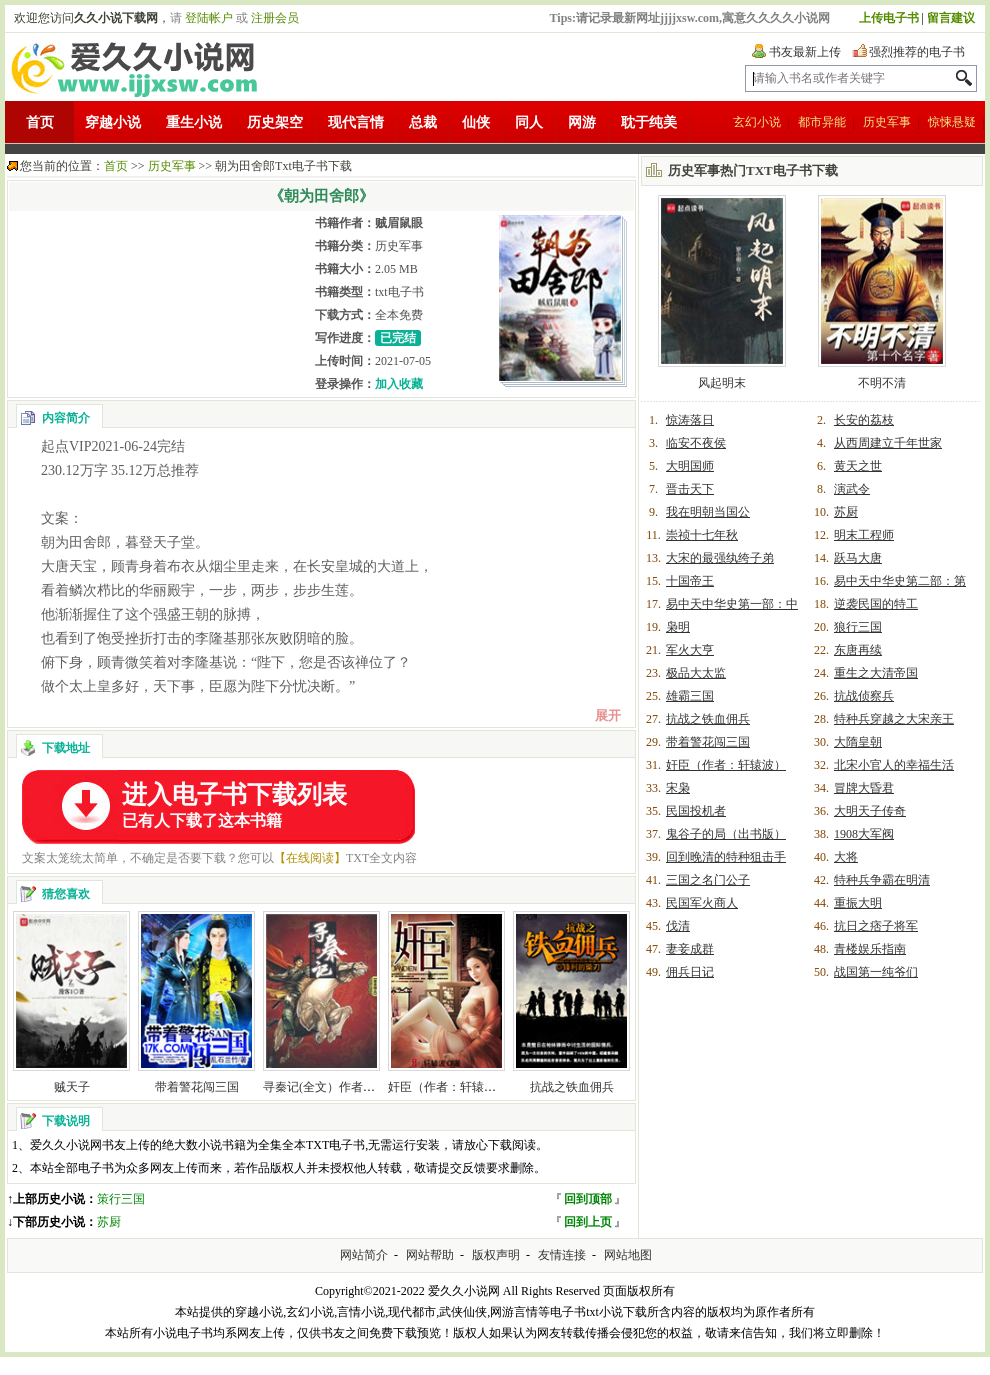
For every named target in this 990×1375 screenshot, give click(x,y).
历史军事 (887, 122)
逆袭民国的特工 (876, 604)
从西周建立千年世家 (888, 443)
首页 (40, 122)
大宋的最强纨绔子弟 (720, 558)
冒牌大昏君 (864, 788)
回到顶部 (588, 1199)
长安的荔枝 (864, 420)
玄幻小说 (757, 122)
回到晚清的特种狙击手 (726, 857)
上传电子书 (889, 18)
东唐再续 (858, 650)
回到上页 (588, 1222)
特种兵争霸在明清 (882, 880)
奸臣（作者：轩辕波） (448, 1087)
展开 (608, 715)
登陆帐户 (209, 18)
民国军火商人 (702, 903)
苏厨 (109, 1222)
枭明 (678, 627)
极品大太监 (696, 673)
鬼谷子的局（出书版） (726, 834)
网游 (582, 122)
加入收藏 (399, 384)
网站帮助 (430, 1255)
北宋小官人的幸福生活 (894, 765)
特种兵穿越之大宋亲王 (894, 719)
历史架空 (275, 122)
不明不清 (882, 383)
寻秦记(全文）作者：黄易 (331, 1087)
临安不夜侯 (696, 443)
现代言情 (356, 122)
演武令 (852, 489)
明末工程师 (864, 535)
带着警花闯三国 (197, 1087)
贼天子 (72, 1087)
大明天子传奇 (870, 811)
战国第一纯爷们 (876, 972)
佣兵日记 (690, 972)
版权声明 (496, 1255)
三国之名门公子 (708, 880)
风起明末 (722, 383)
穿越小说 (113, 122)
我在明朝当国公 (708, 512)
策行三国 (121, 1199)
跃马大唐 (858, 558)
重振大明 (858, 903)
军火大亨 (690, 650)
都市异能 (822, 122)
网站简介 (364, 1255)
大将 (846, 857)
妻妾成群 (690, 949)
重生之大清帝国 (876, 673)
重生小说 (194, 122)
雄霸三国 (690, 696)
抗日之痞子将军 (876, 926)
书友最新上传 (805, 52)
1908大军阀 (864, 834)
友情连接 (562, 1255)
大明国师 (690, 466)
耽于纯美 (649, 122)
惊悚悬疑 (952, 122)
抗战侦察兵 (864, 696)
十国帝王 (690, 581)
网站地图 (628, 1255)
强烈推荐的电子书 (917, 52)
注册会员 (275, 18)
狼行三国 (858, 627)
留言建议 (951, 18)
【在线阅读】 (310, 858)
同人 (529, 122)
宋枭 (678, 788)
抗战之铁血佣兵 (572, 1087)
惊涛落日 (690, 420)
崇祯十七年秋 (702, 535)
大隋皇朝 (858, 742)
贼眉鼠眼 (399, 223)
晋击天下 (690, 489)
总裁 (423, 122)
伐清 (678, 926)
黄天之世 (858, 466)
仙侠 (476, 122)
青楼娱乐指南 (870, 949)
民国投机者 (696, 811)
